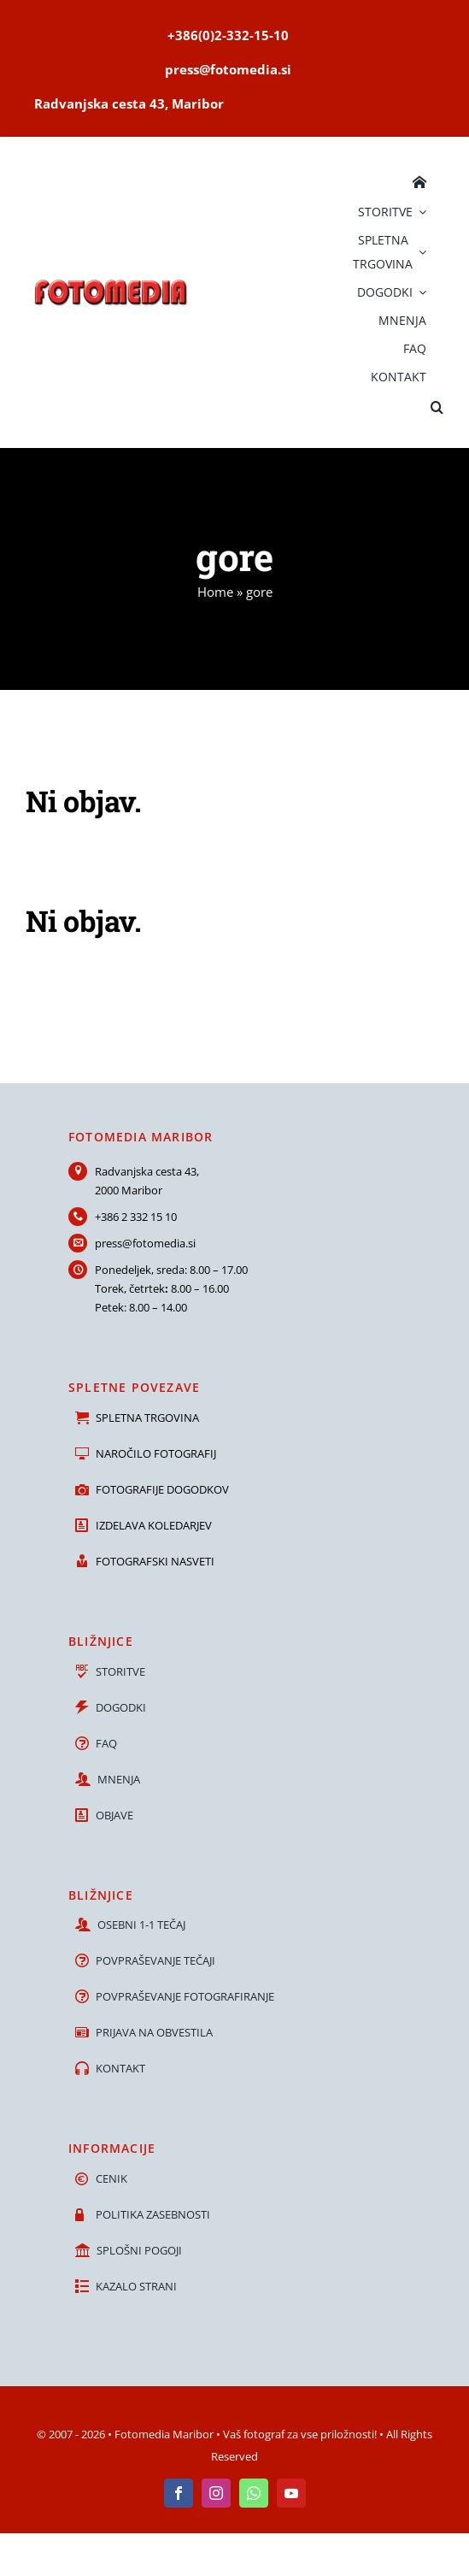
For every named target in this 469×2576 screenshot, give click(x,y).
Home (215, 591)
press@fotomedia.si (145, 1243)
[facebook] (178, 2493)
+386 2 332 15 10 (136, 1216)
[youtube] (291, 2493)
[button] (437, 405)
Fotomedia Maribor (164, 2434)
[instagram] (216, 2493)
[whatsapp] (253, 2493)
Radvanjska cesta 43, (147, 1171)
